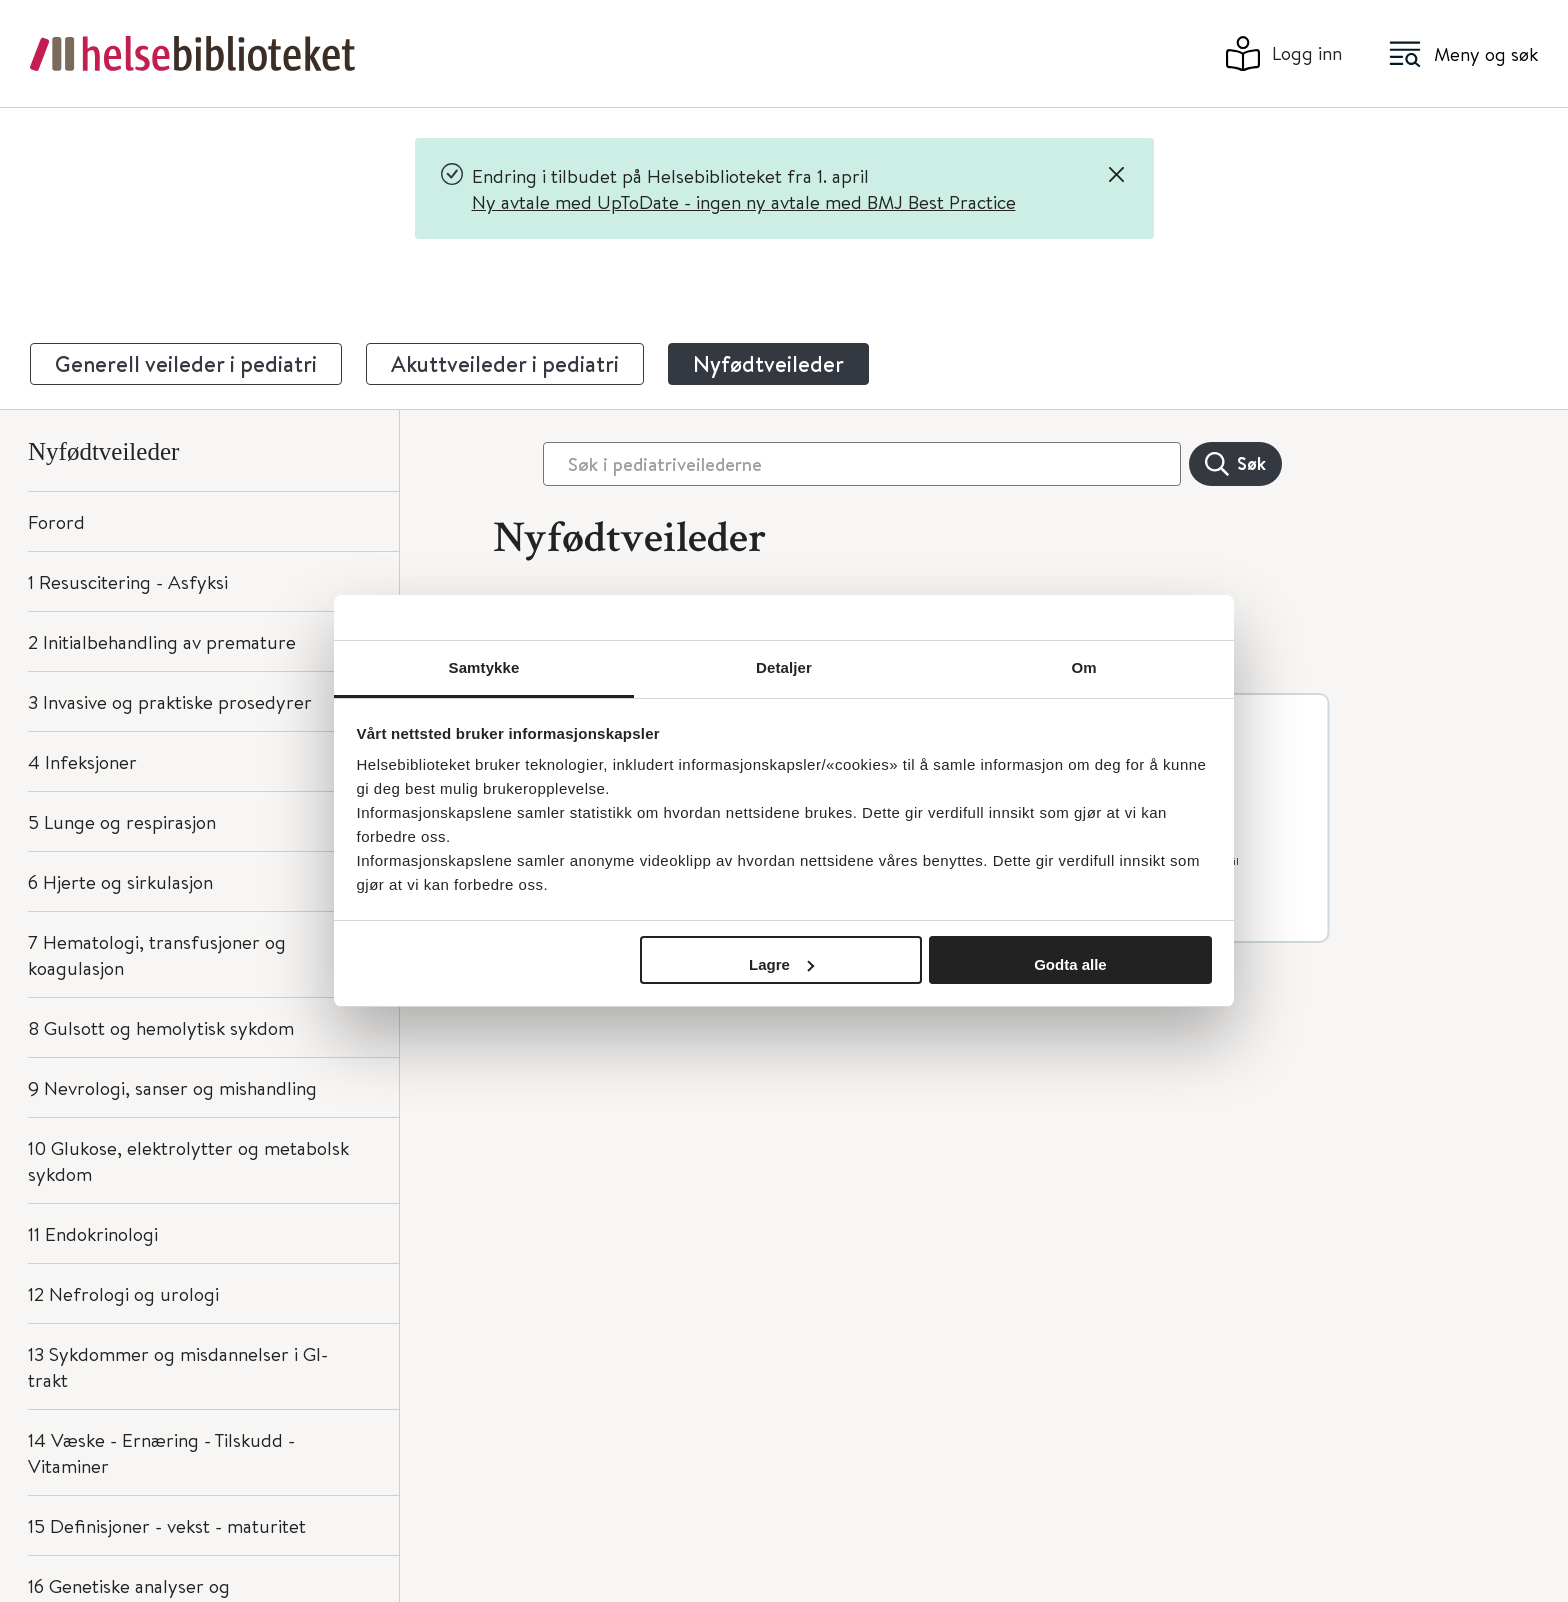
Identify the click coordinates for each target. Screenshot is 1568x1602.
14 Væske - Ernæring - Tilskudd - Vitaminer (161, 1452)
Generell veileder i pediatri (186, 364)
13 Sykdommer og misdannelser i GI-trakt (178, 1366)
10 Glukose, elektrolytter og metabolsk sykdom (188, 1160)
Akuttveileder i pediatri (505, 364)
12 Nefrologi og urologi (123, 1293)
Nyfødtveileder (768, 364)
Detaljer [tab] (784, 667)
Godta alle (1070, 964)
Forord (56, 521)
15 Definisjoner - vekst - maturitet (167, 1525)
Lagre (781, 964)
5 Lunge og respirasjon (122, 821)
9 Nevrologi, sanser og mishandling (172, 1087)
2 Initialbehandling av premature (162, 641)
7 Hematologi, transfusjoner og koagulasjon (157, 954)
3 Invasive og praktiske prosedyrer (170, 701)
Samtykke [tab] (484, 667)
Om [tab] (1083, 667)
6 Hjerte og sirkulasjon (120, 881)
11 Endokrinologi (93, 1233)
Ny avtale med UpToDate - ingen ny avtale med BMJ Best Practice (744, 201)
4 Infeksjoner (82, 761)
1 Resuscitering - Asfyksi (128, 581)
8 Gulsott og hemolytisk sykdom (161, 1027)
